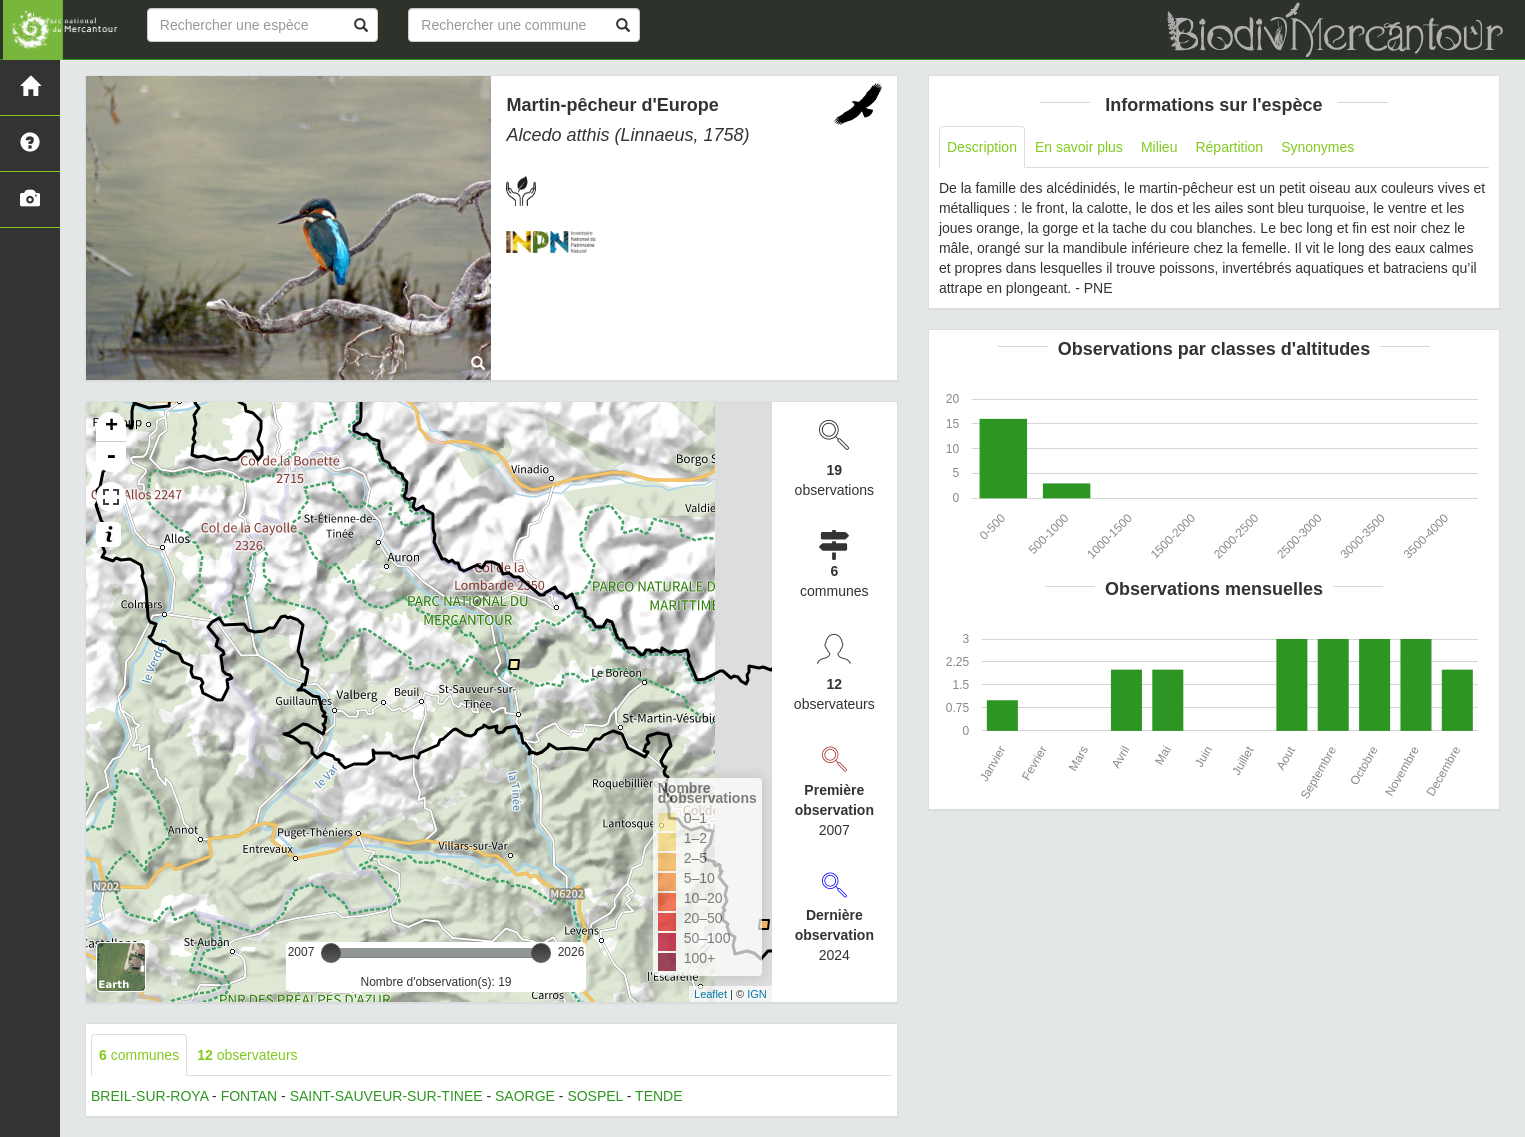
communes (139, 1055)
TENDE (658, 1096)
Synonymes (1317, 147)
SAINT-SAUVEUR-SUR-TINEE (386, 1096)
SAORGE (525, 1096)
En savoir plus (1079, 147)
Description (982, 147)
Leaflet (710, 994)
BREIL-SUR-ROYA (149, 1096)
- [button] (111, 457)
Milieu (1159, 147)
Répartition (1229, 147)
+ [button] (111, 427)
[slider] (331, 953)
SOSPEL (595, 1096)
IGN (757, 994)
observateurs (247, 1055)
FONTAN (249, 1096)
